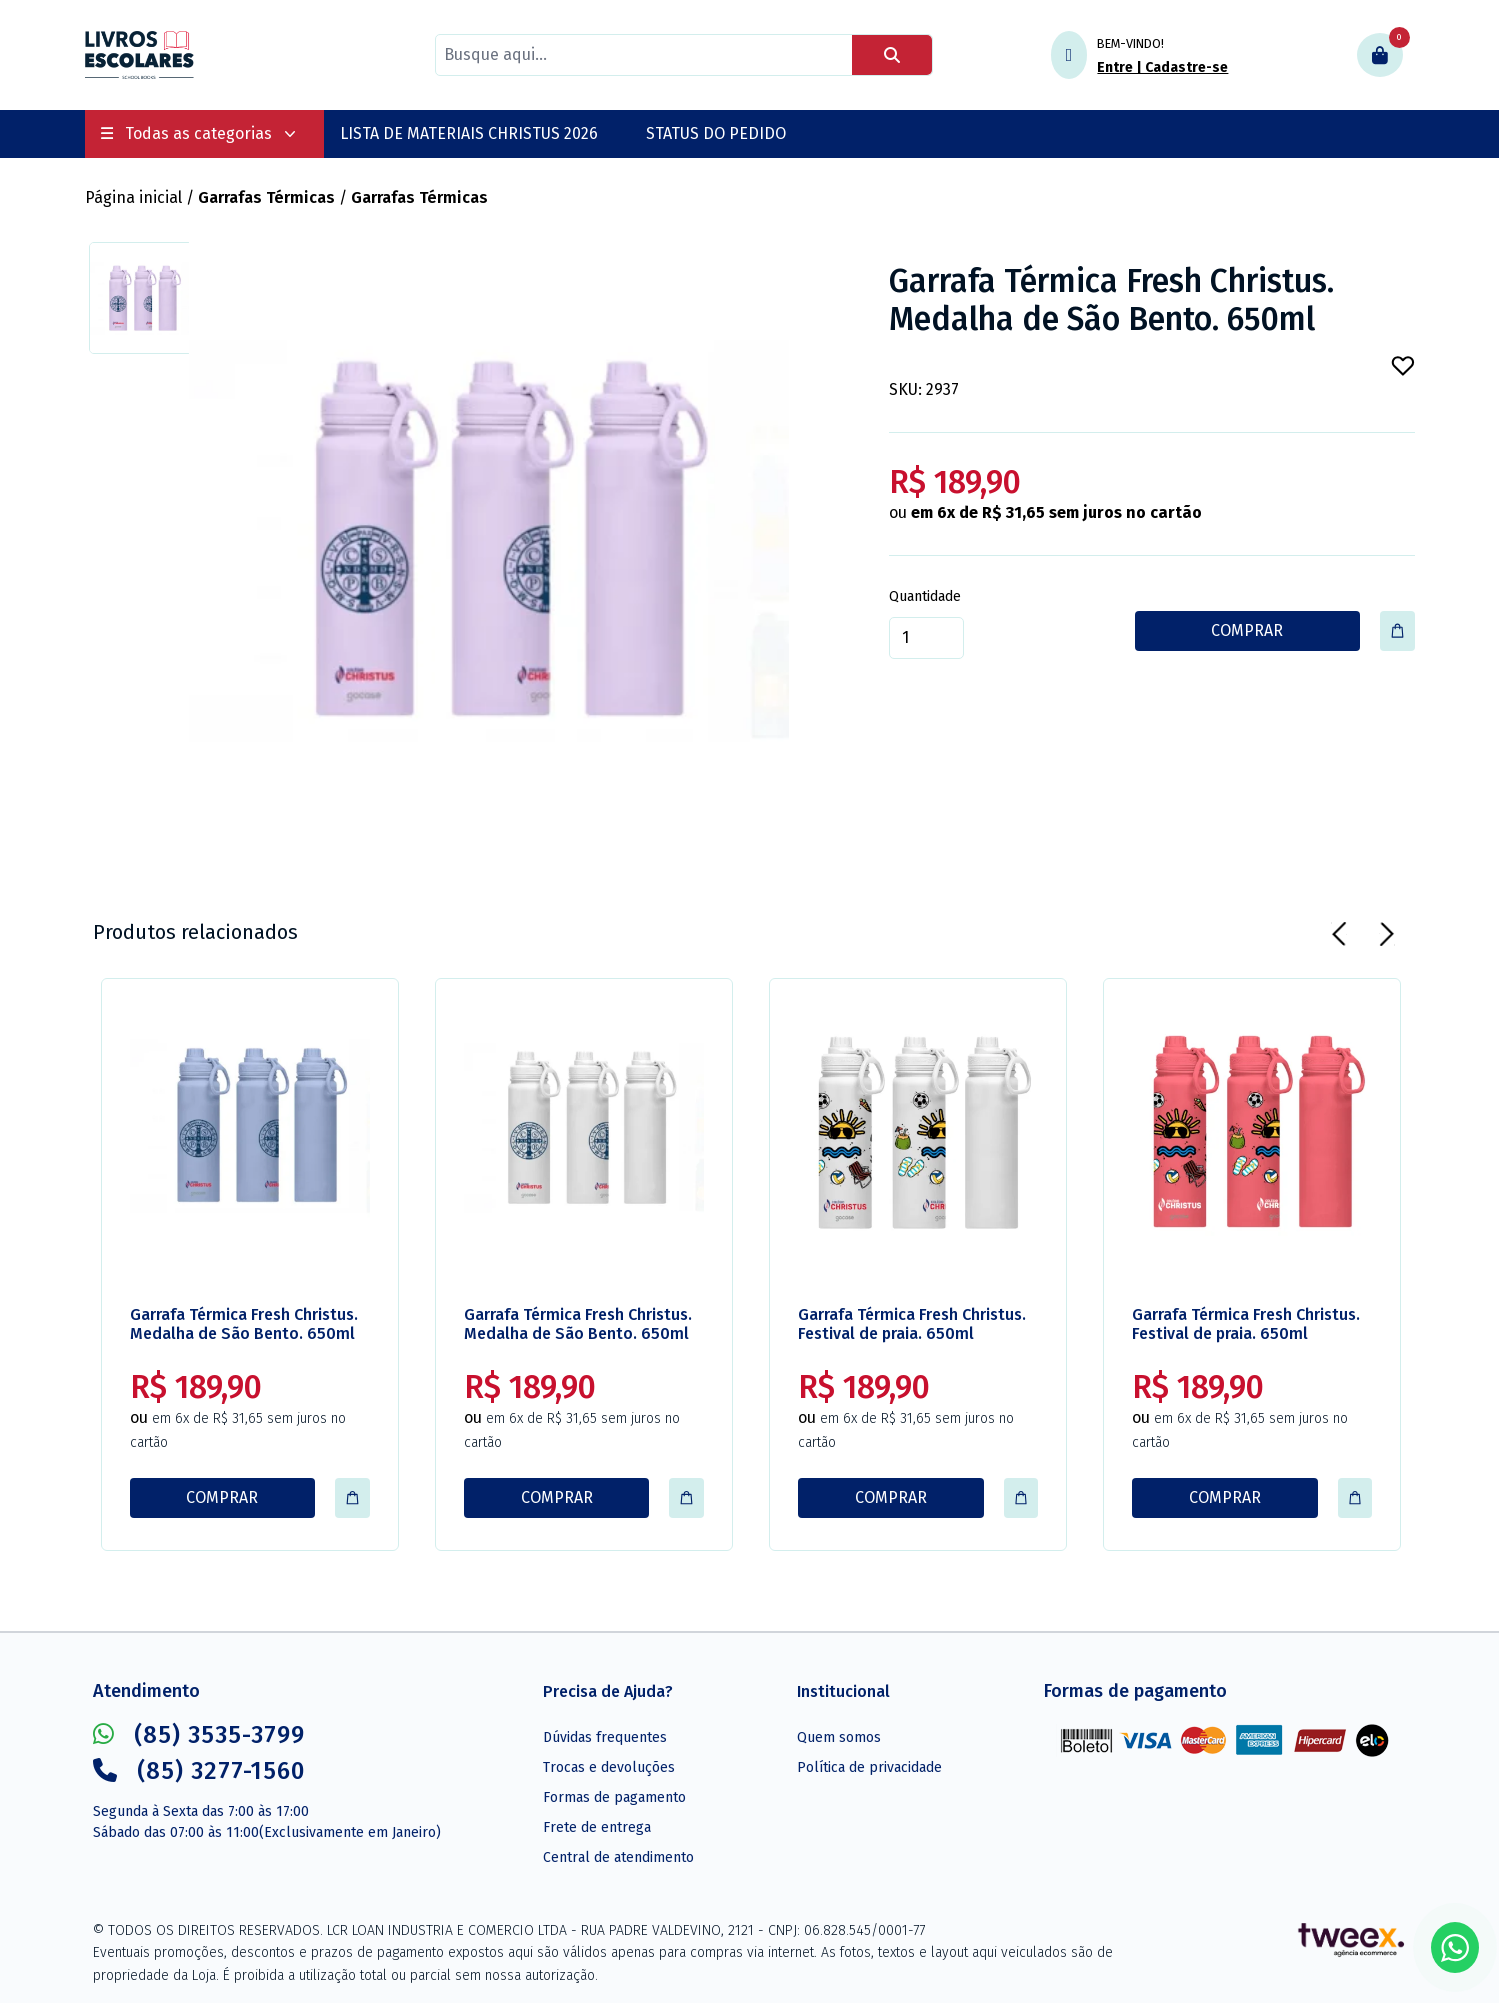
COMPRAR (1247, 630)
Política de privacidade (869, 1767)
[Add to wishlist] (1403, 366)
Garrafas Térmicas (266, 197)
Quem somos (839, 1737)
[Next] (1387, 934)
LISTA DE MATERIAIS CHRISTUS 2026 (469, 133)
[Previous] (1339, 934)
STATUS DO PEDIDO (716, 133)
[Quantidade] (926, 638)
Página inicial (133, 197)
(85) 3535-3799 (199, 1735)
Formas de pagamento (614, 1797)
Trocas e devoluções (609, 1767)
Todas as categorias (198, 133)
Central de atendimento (618, 1857)
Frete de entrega (597, 1827)
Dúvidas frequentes (605, 1737)
